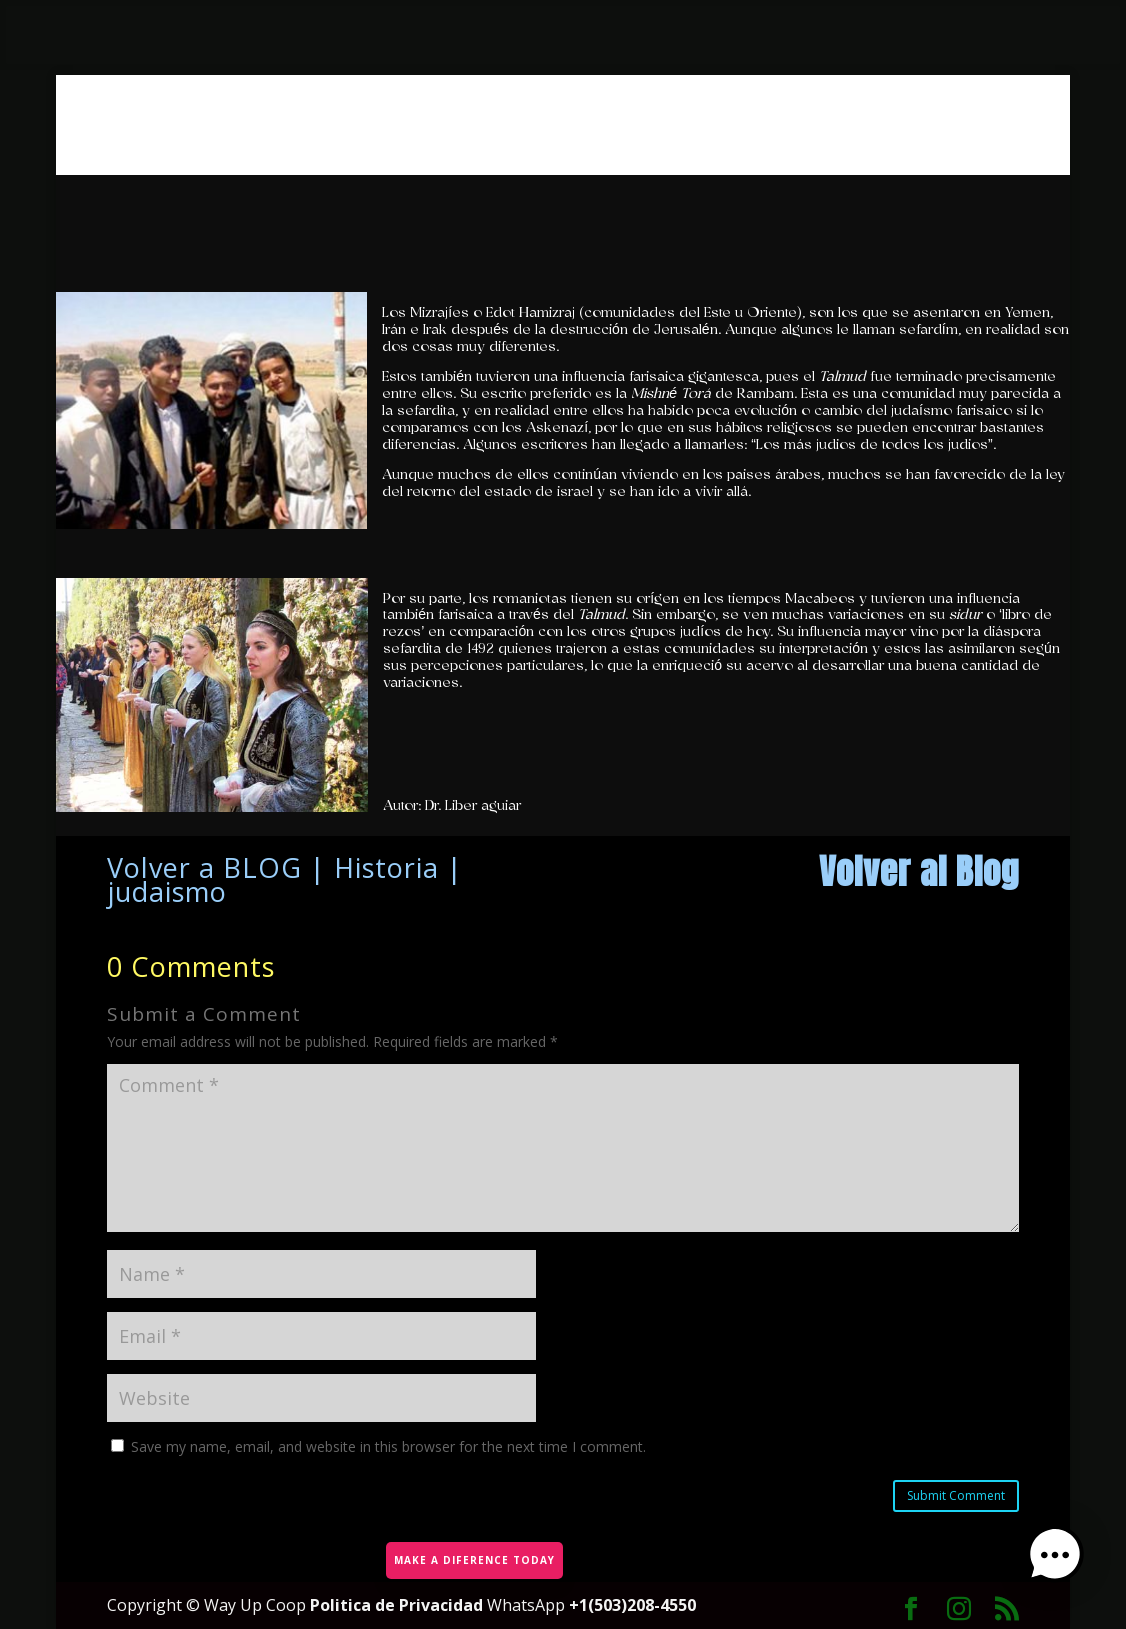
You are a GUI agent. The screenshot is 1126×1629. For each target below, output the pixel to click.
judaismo (167, 891)
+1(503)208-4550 (632, 1605)
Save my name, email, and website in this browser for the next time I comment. (388, 1446)
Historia (386, 867)
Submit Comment (956, 1495)
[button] (1064, 1565)
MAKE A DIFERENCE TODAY (472, 1556)
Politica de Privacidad (398, 1605)
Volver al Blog (919, 871)
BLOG (262, 867)
